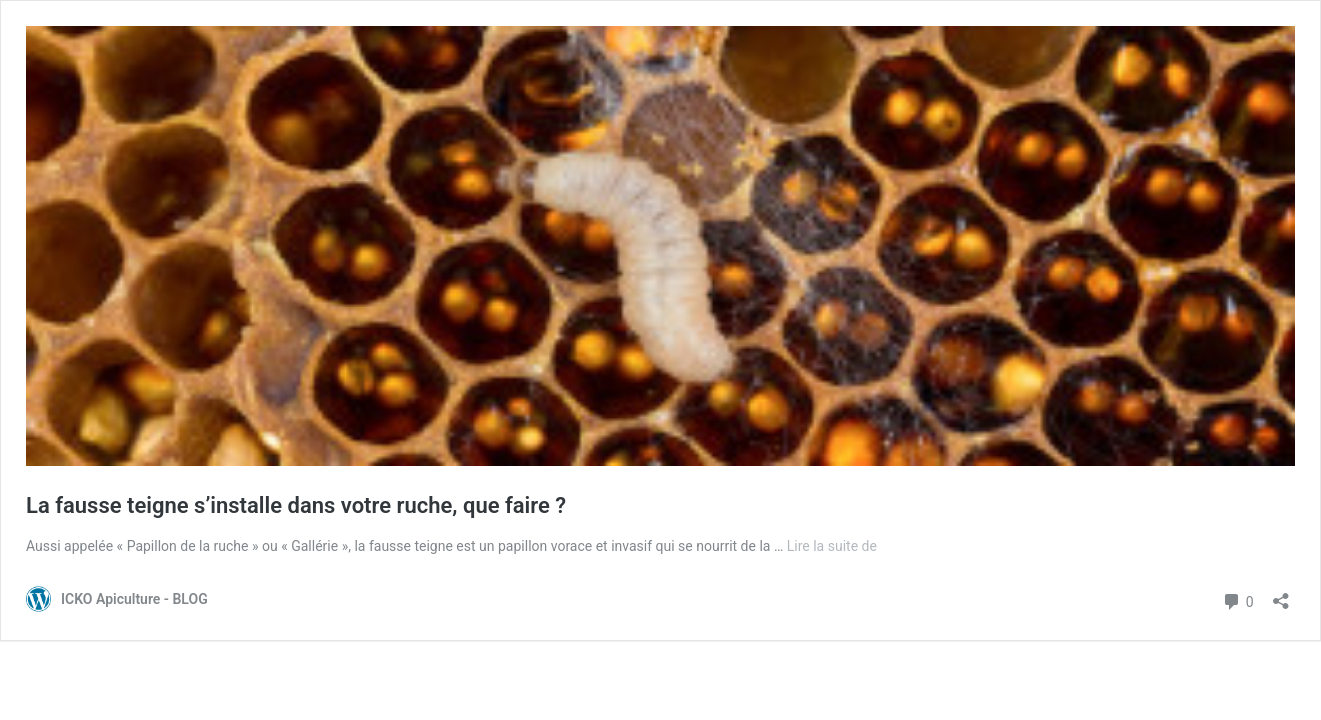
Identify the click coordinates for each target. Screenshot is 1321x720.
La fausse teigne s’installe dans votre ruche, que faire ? (296, 505)
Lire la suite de (832, 546)
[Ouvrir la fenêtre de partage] (1281, 594)
